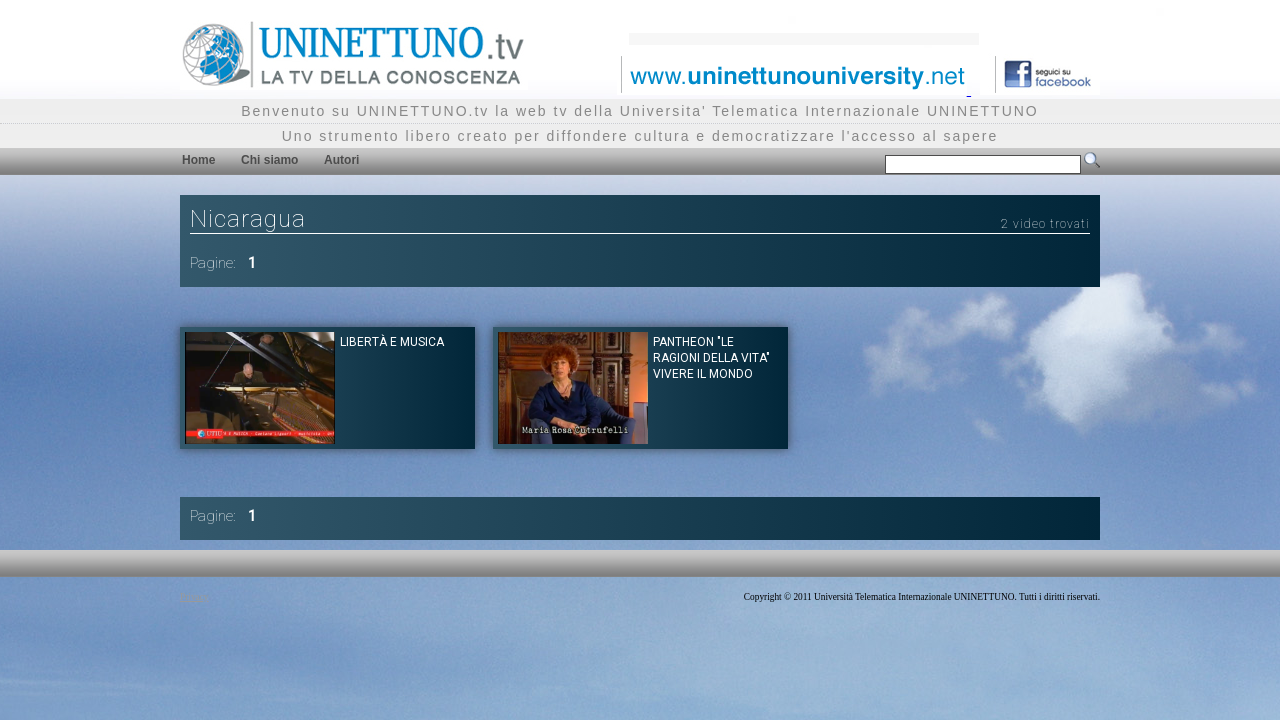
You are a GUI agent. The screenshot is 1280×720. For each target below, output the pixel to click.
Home (198, 160)
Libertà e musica (392, 342)
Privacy (194, 597)
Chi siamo (269, 160)
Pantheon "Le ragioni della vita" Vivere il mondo (711, 358)
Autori (341, 160)
